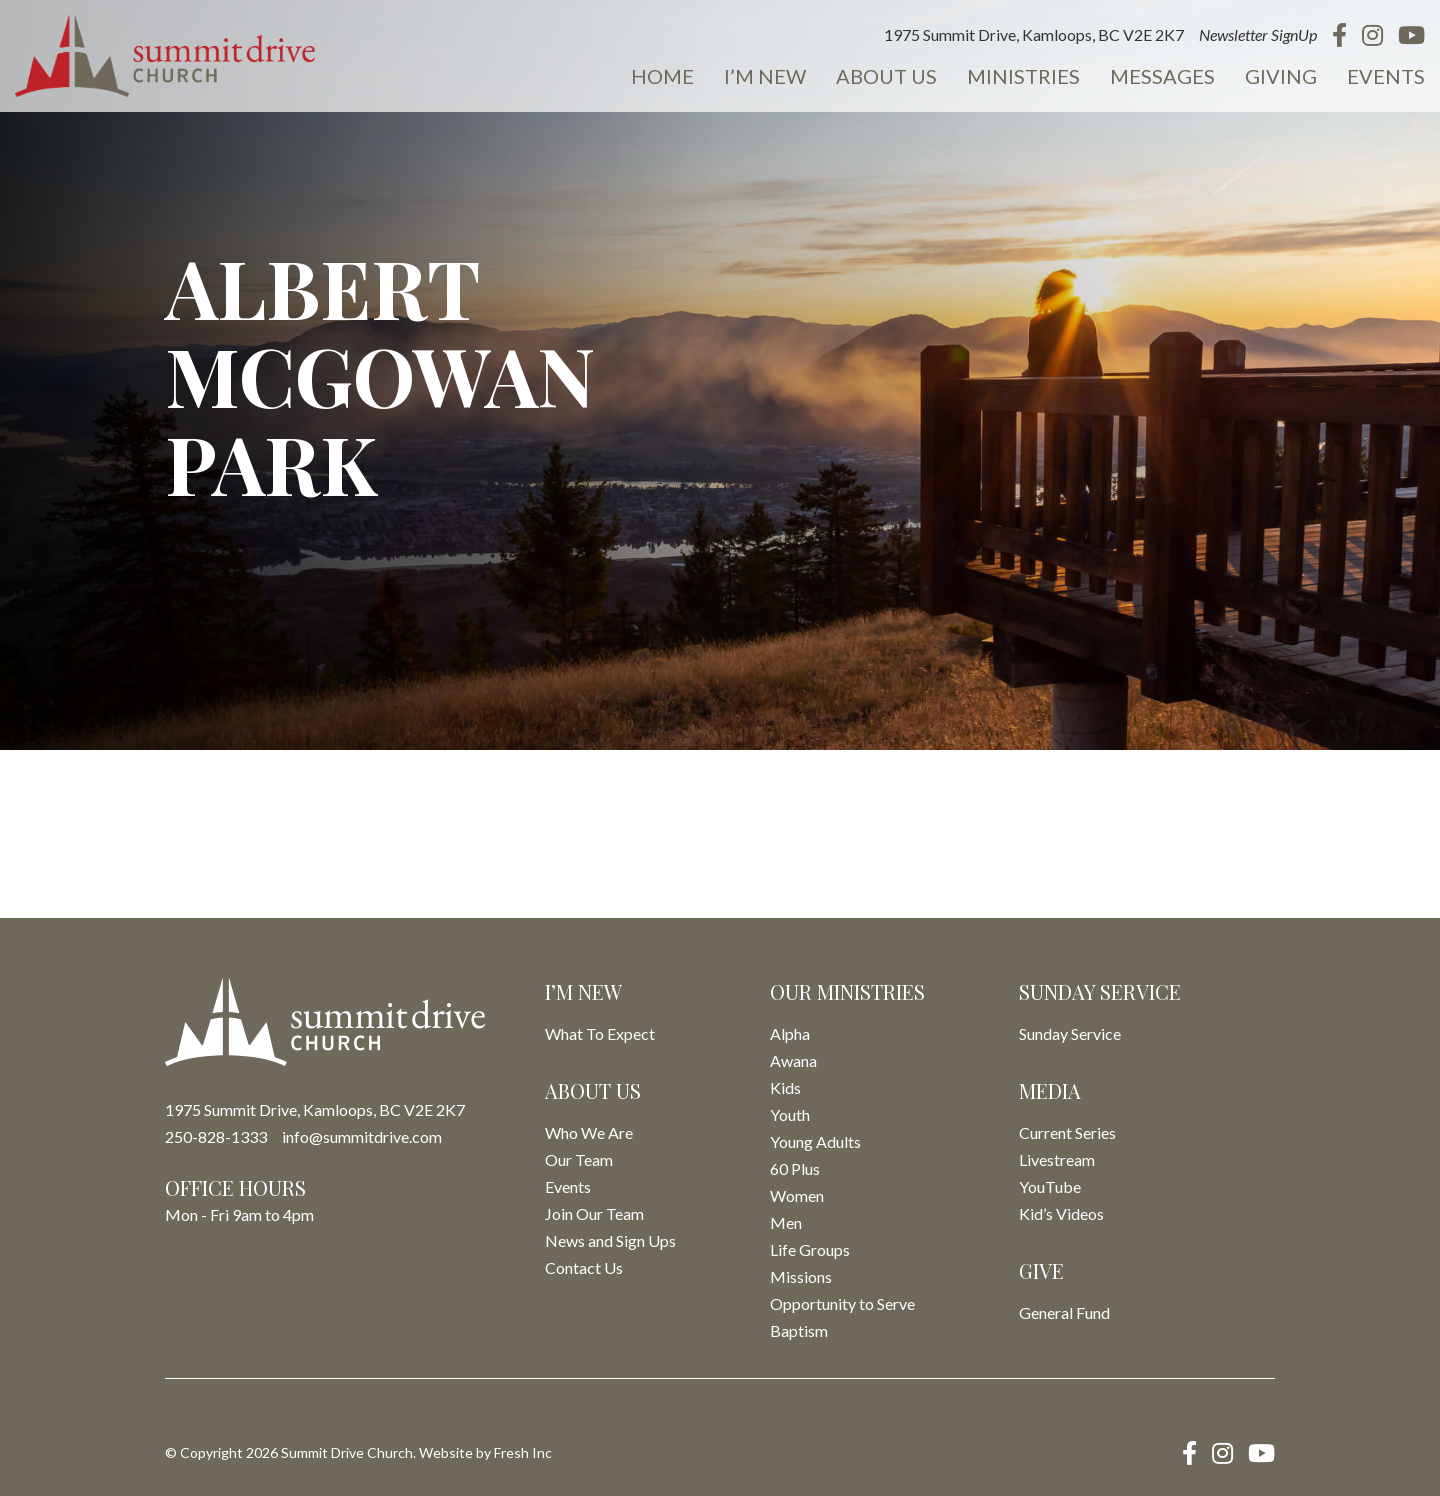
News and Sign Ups (610, 1240)
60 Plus (795, 1168)
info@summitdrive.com (362, 1136)
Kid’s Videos (1061, 1213)
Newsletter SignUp (1258, 34)
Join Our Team (594, 1213)
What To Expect (600, 1033)
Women (797, 1195)
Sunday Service (1070, 1033)
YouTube (1050, 1186)
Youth (790, 1114)
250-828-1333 (216, 1136)
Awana (793, 1060)
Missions (801, 1276)
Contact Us (584, 1267)
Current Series (1067, 1132)
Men (786, 1222)
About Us (886, 76)
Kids (785, 1087)
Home (662, 76)
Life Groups (810, 1249)
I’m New (765, 76)
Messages (1162, 76)
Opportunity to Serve (842, 1303)
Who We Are (589, 1132)
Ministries (1023, 76)
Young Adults (815, 1141)
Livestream (1057, 1159)
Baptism (799, 1330)
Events (1386, 76)
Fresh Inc (523, 1452)
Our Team (579, 1159)
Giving (1281, 76)
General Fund (1064, 1312)
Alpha (790, 1033)
